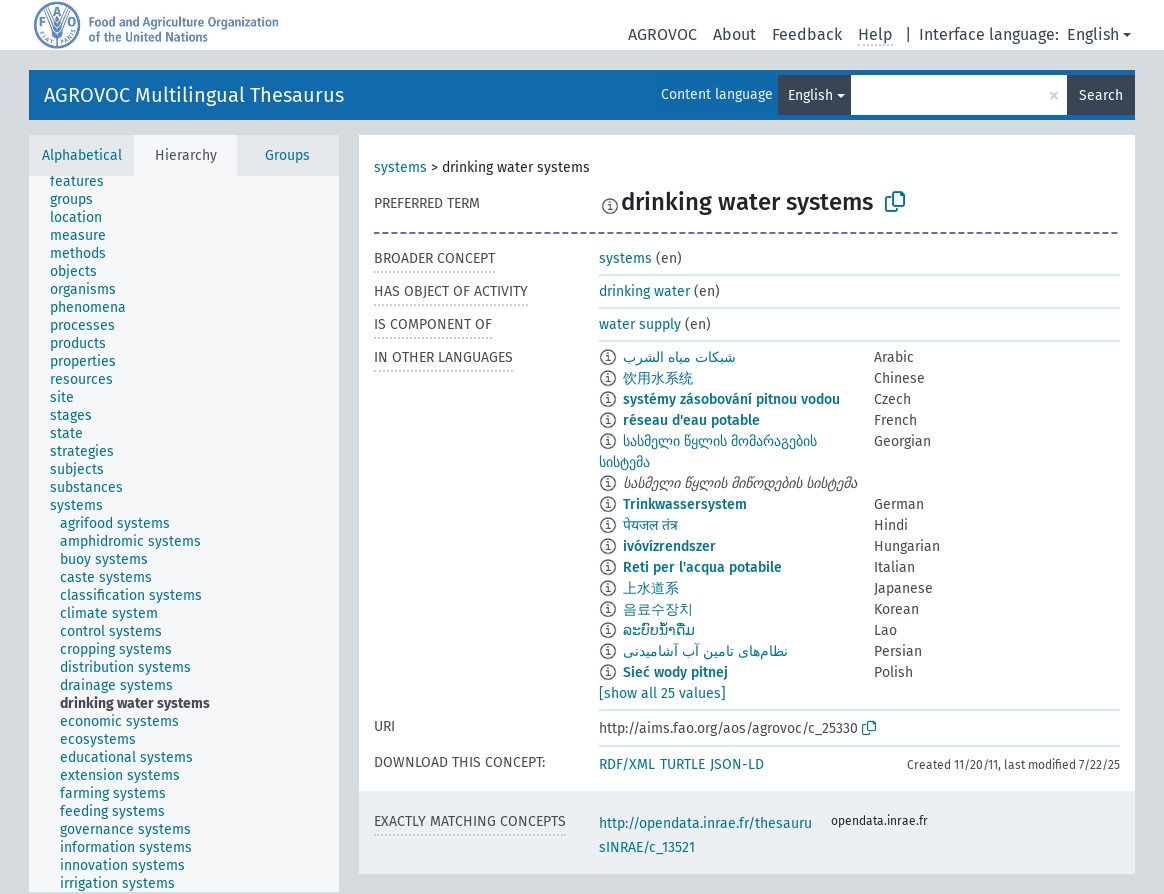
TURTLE (682, 764)
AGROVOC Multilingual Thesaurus (194, 95)
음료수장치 (658, 609)
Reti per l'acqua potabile (702, 567)
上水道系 (651, 588)
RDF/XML (627, 764)
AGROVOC (662, 34)
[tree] (184, 534)
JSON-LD (737, 764)
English (1093, 34)
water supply (640, 324)
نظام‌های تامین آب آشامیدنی (705, 651)
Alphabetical (82, 155)
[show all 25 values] (662, 693)
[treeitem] (85, 182)
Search (1101, 95)
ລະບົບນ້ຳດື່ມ (659, 630)
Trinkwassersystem (685, 504)
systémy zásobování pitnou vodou (731, 399)
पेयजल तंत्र (650, 525)
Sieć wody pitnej (675, 672)
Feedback (807, 34)
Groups (287, 155)
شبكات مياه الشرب (679, 357)
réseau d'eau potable (691, 420)
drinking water (644, 291)
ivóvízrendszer (669, 546)
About (734, 34)
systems (400, 167)
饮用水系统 (658, 378)
